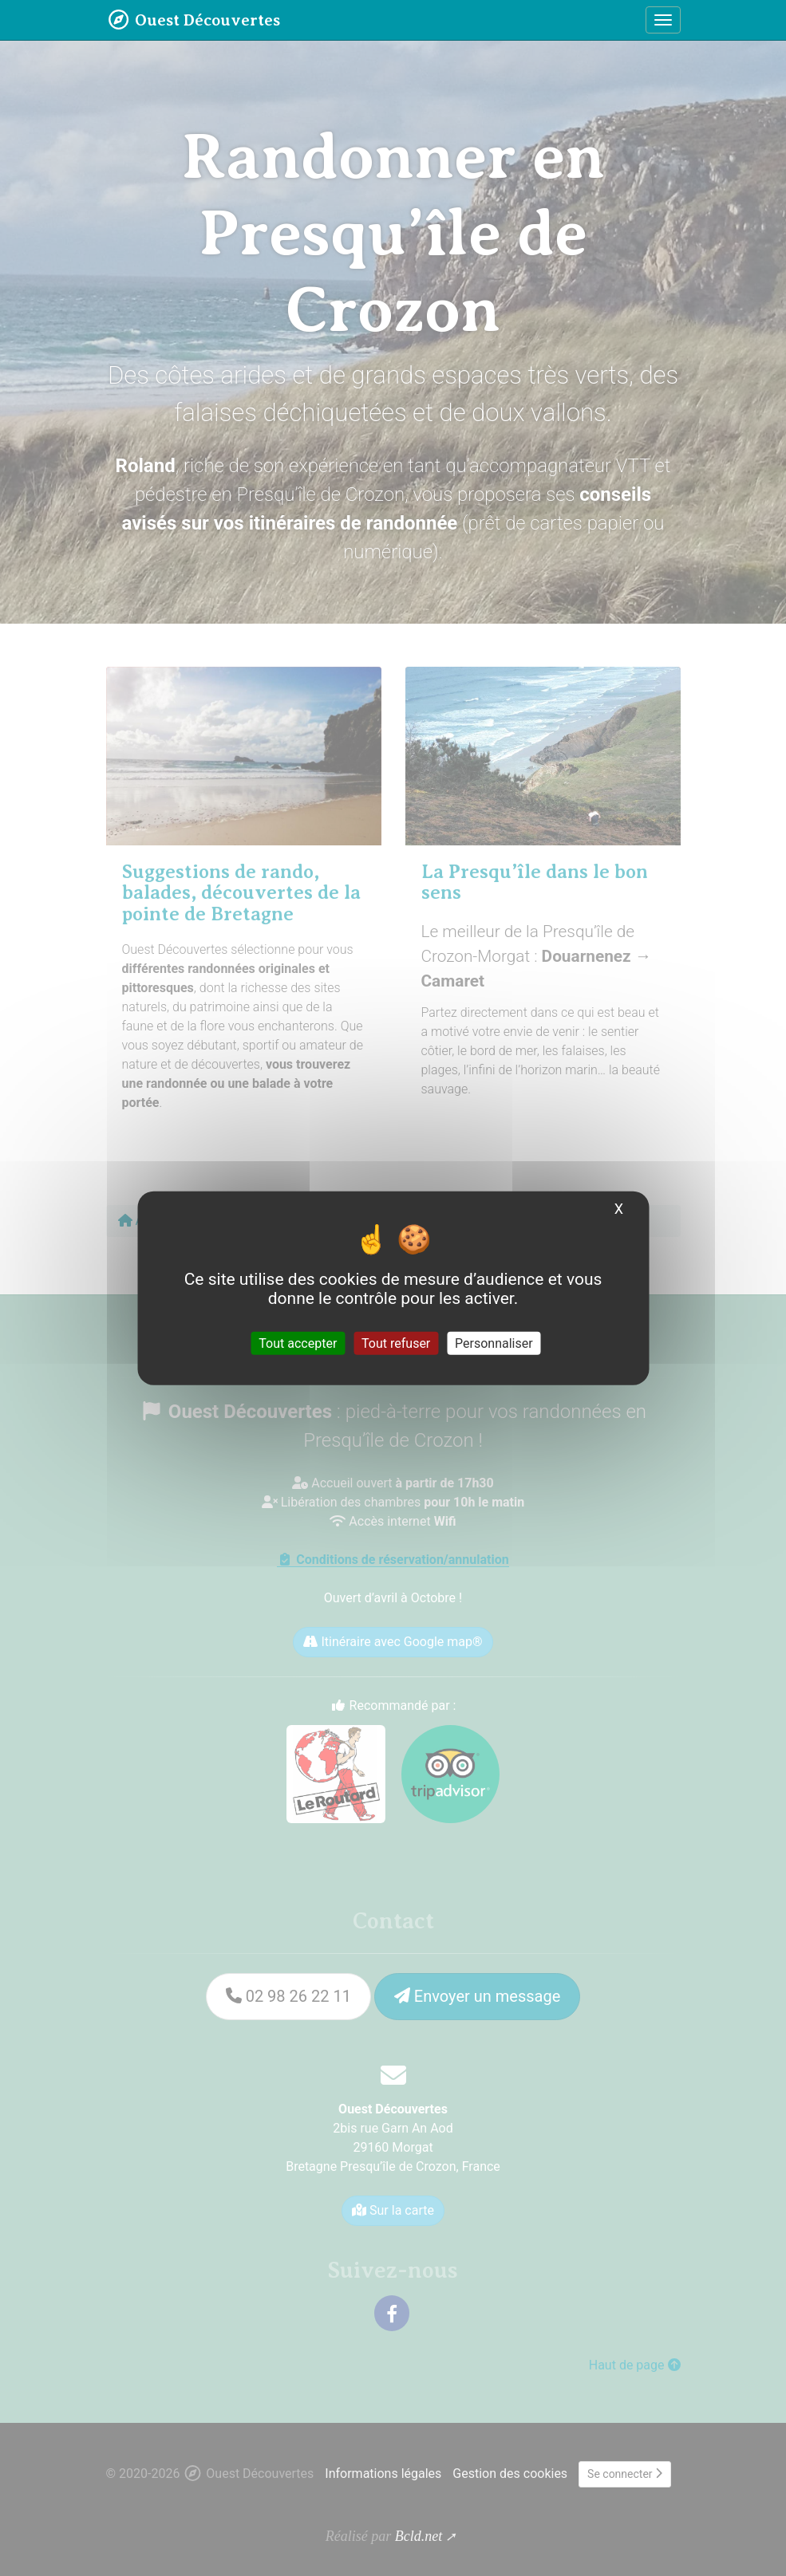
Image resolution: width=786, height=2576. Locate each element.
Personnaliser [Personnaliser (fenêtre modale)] (494, 1342)
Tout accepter (298, 1342)
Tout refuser (395, 1342)
